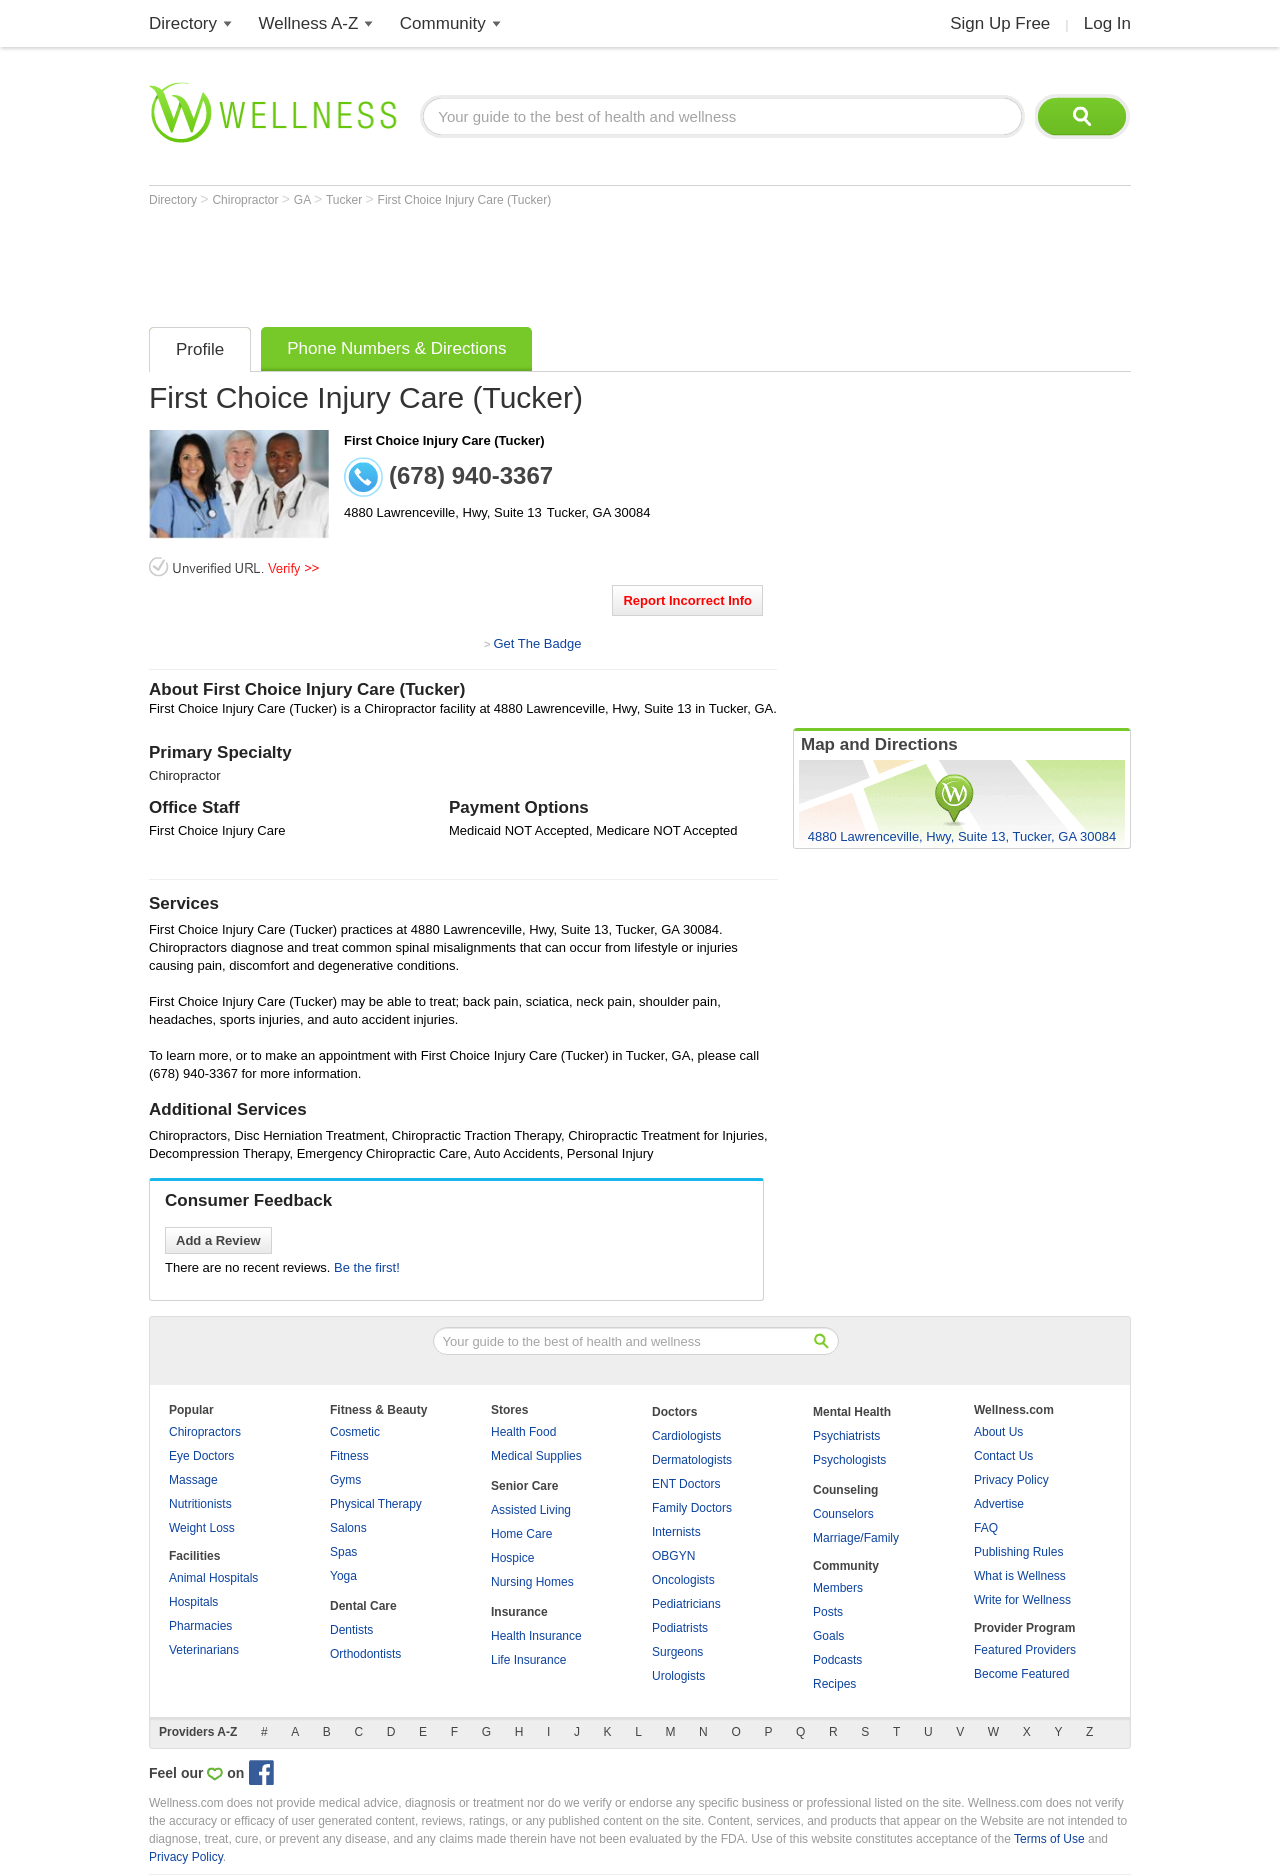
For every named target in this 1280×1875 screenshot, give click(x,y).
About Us (998, 1432)
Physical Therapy (376, 1504)
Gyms (345, 1480)
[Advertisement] (513, 262)
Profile (200, 349)
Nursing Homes (532, 1582)
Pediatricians (686, 1604)
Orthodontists (365, 1654)
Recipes (834, 1684)
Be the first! (367, 1267)
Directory (183, 23)
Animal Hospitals (213, 1578)
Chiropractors (205, 1432)
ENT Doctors (686, 1484)
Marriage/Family (856, 1538)
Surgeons (677, 1652)
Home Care (521, 1534)
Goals (828, 1636)
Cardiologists (686, 1436)
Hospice (512, 1558)
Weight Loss (202, 1528)
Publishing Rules (1018, 1552)
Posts (828, 1612)
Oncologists (683, 1580)
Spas (343, 1552)
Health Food (523, 1432)
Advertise (999, 1504)
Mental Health (852, 1412)
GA (304, 200)
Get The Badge (537, 643)
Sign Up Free (1000, 23)
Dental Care (363, 1606)
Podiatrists (680, 1628)
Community (443, 23)
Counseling (845, 1490)
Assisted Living (531, 1510)
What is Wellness (1020, 1576)
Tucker (346, 200)
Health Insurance (536, 1636)
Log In (1107, 23)
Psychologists (849, 1460)
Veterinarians (204, 1650)
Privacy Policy (1011, 1480)
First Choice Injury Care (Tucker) (465, 200)
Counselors (843, 1514)
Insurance (519, 1612)
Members (838, 1588)
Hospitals (193, 1602)
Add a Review (218, 1240)
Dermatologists (692, 1460)
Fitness (349, 1456)
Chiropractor (246, 200)
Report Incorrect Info (687, 600)
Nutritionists (200, 1504)
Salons (348, 1528)
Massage (193, 1480)
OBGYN (673, 1556)
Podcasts (837, 1660)
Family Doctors (692, 1508)
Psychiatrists (846, 1436)
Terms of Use (1049, 1839)
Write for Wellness (1022, 1600)
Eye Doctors (201, 1456)
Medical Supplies (536, 1456)
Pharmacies (200, 1626)
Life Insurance (528, 1660)
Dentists (351, 1630)
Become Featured (1021, 1674)
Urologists (678, 1676)
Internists (676, 1532)
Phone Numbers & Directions (396, 348)
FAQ (986, 1528)
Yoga (343, 1576)
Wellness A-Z (309, 23)
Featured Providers (1025, 1650)
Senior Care (524, 1486)
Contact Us (1003, 1456)
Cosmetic (355, 1432)
